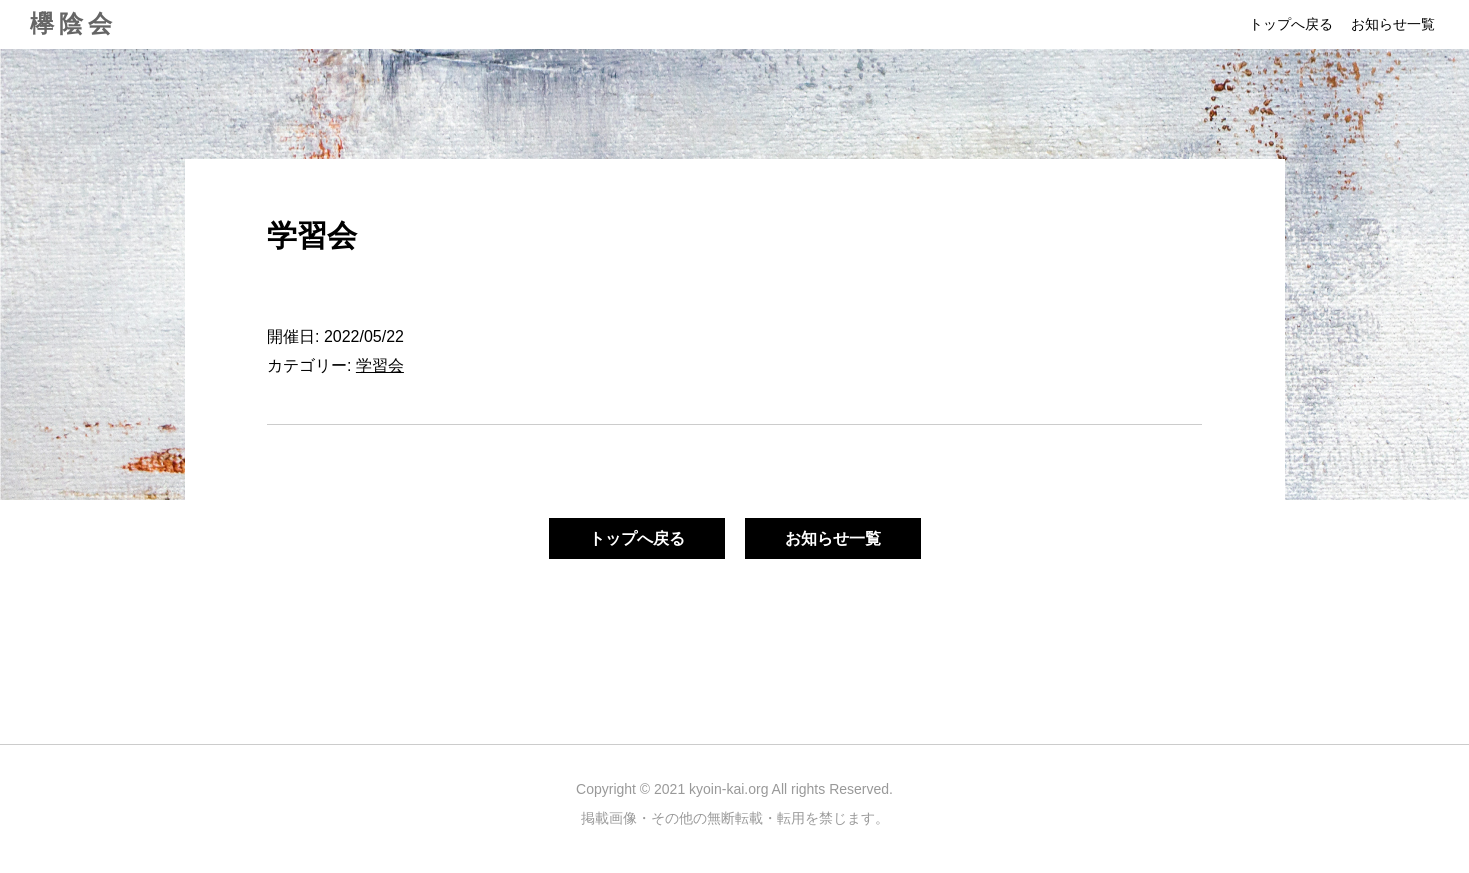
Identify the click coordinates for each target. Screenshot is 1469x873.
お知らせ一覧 (1393, 24)
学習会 (380, 365)
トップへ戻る (1291, 24)
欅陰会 (73, 23)
